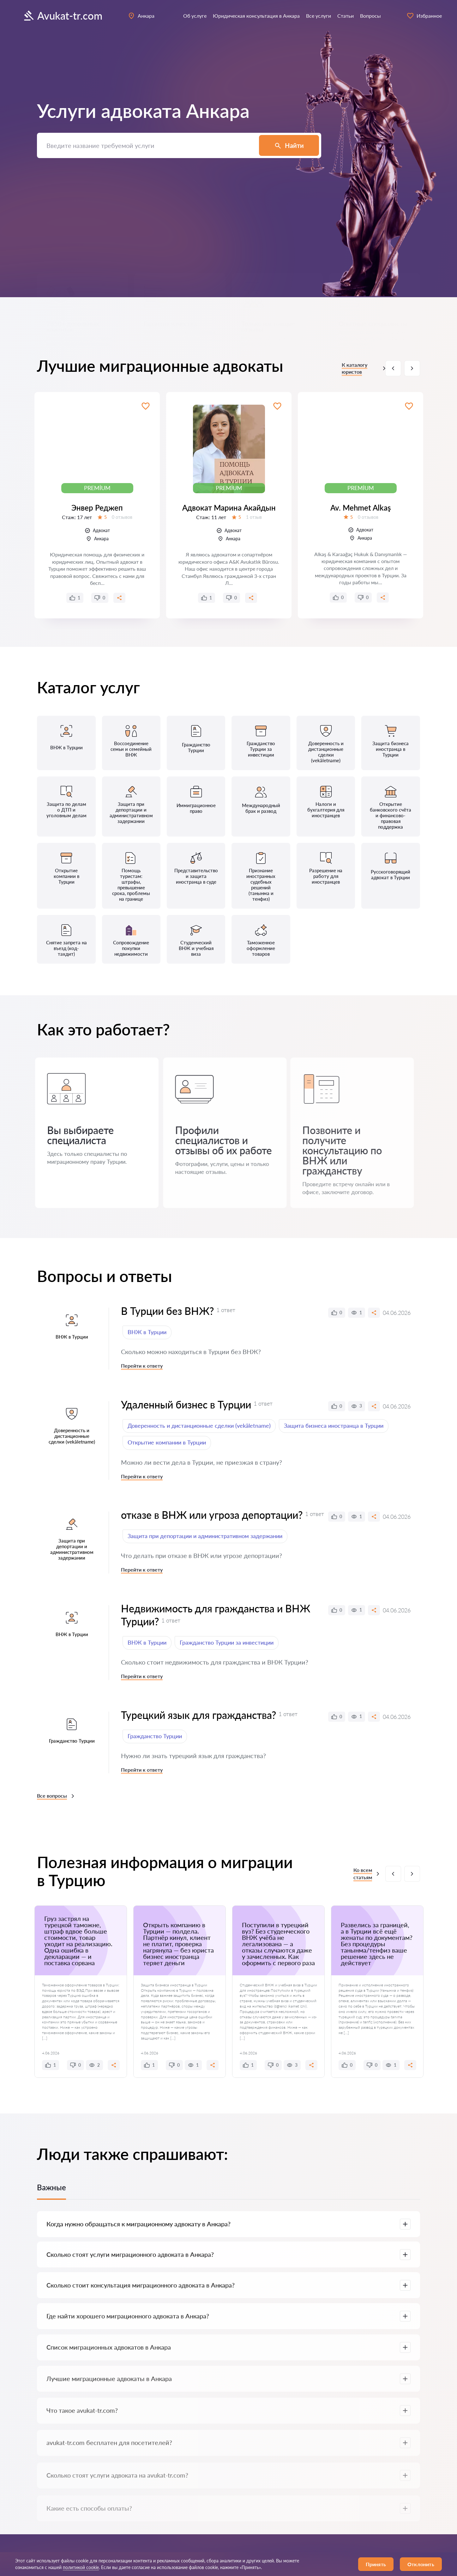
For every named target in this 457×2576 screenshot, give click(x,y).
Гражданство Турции (155, 1736)
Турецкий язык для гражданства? (198, 1715)
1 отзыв (254, 517)
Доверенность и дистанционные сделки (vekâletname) (199, 1425)
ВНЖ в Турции (147, 1331)
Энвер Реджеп (97, 507)
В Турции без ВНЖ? (167, 1311)
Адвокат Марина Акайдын (229, 507)
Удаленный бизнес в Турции (186, 1404)
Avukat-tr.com (62, 15)
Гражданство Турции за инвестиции (227, 1642)
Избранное (424, 16)
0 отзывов (122, 517)
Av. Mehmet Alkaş (360, 507)
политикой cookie (81, 2567)
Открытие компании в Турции (167, 1442)
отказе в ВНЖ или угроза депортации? (212, 1515)
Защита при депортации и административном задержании (205, 1535)
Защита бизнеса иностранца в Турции (333, 1425)
